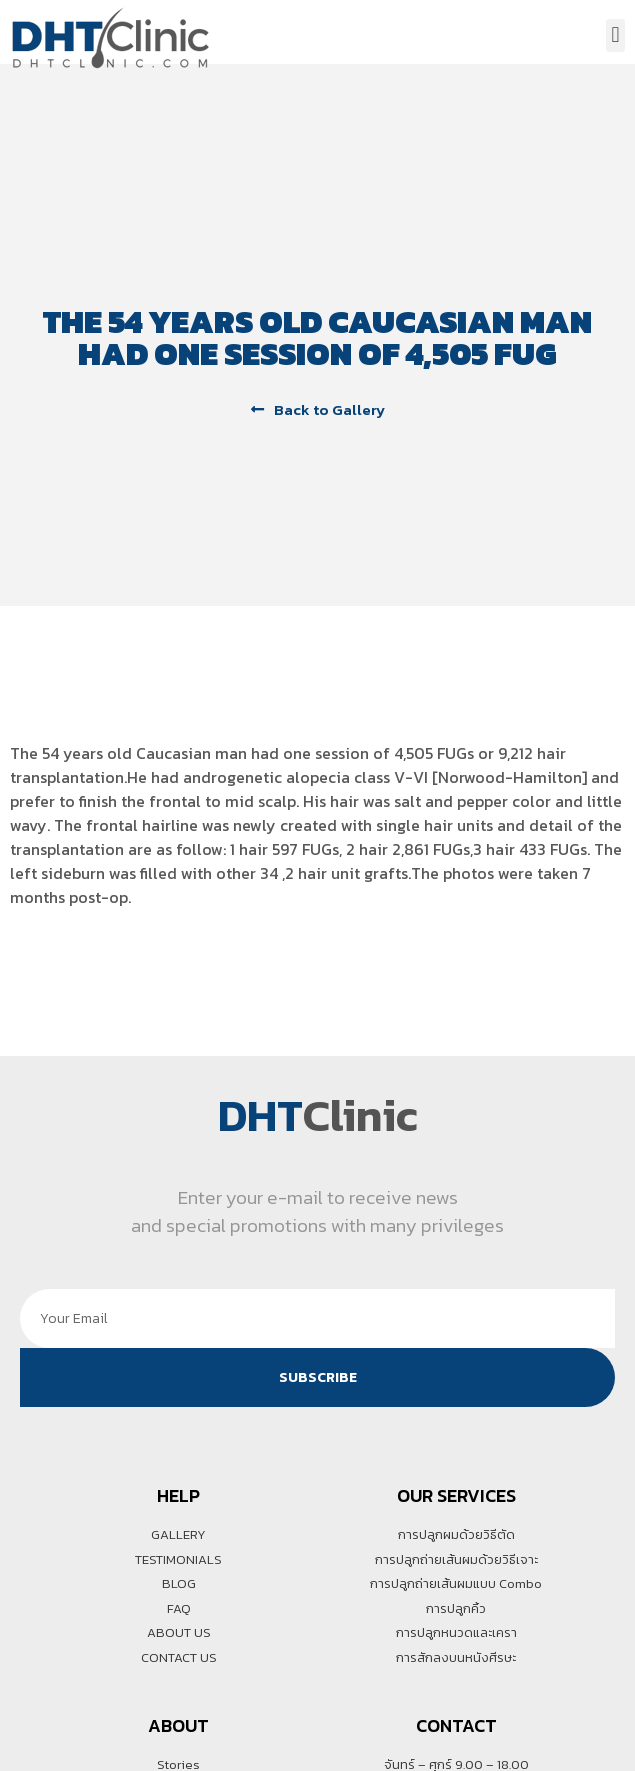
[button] (615, 35)
